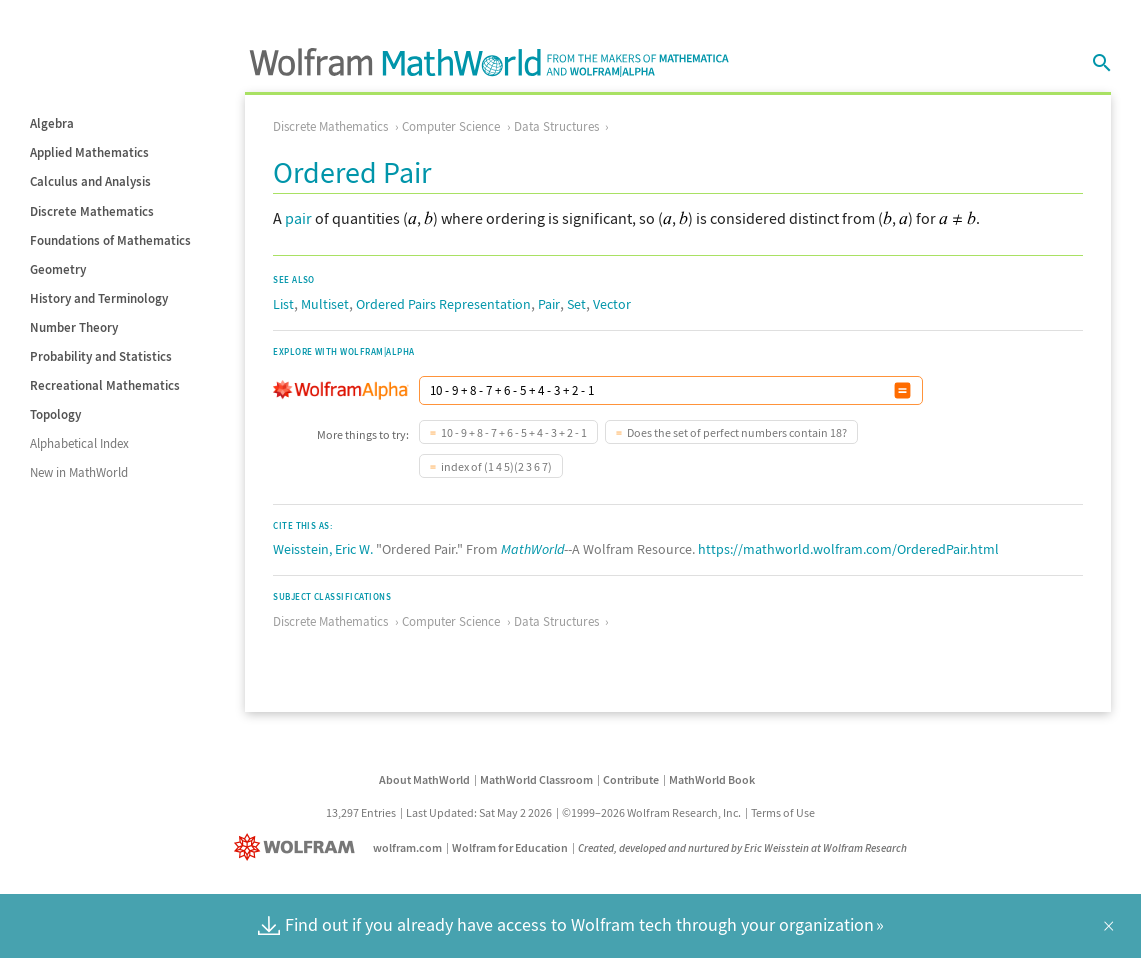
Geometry (58, 269)
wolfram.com (407, 847)
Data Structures (556, 126)
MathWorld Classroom (536, 779)
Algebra (52, 123)
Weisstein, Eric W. (323, 549)
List (283, 304)
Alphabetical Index (79, 443)
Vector (612, 304)
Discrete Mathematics (92, 211)
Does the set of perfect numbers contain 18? (737, 432)
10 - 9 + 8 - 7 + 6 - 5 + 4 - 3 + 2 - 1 (514, 432)
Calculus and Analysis (90, 181)
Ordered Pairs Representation (443, 304)
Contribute (631, 779)
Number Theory (74, 327)
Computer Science (451, 126)
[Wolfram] (298, 847)
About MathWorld (424, 779)
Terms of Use (783, 812)
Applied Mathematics (89, 152)
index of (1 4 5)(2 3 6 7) (496, 466)
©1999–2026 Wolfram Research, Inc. (651, 812)
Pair (549, 304)
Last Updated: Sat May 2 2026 (479, 812)
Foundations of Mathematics (110, 240)
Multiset (325, 304)
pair (298, 218)
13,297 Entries (361, 812)
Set (576, 304)
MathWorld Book (712, 779)
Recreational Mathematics (105, 385)
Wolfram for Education (510, 847)
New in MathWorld (79, 472)
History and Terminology (99, 298)
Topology (55, 414)
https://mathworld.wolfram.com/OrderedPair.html (848, 549)
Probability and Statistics (101, 356)
